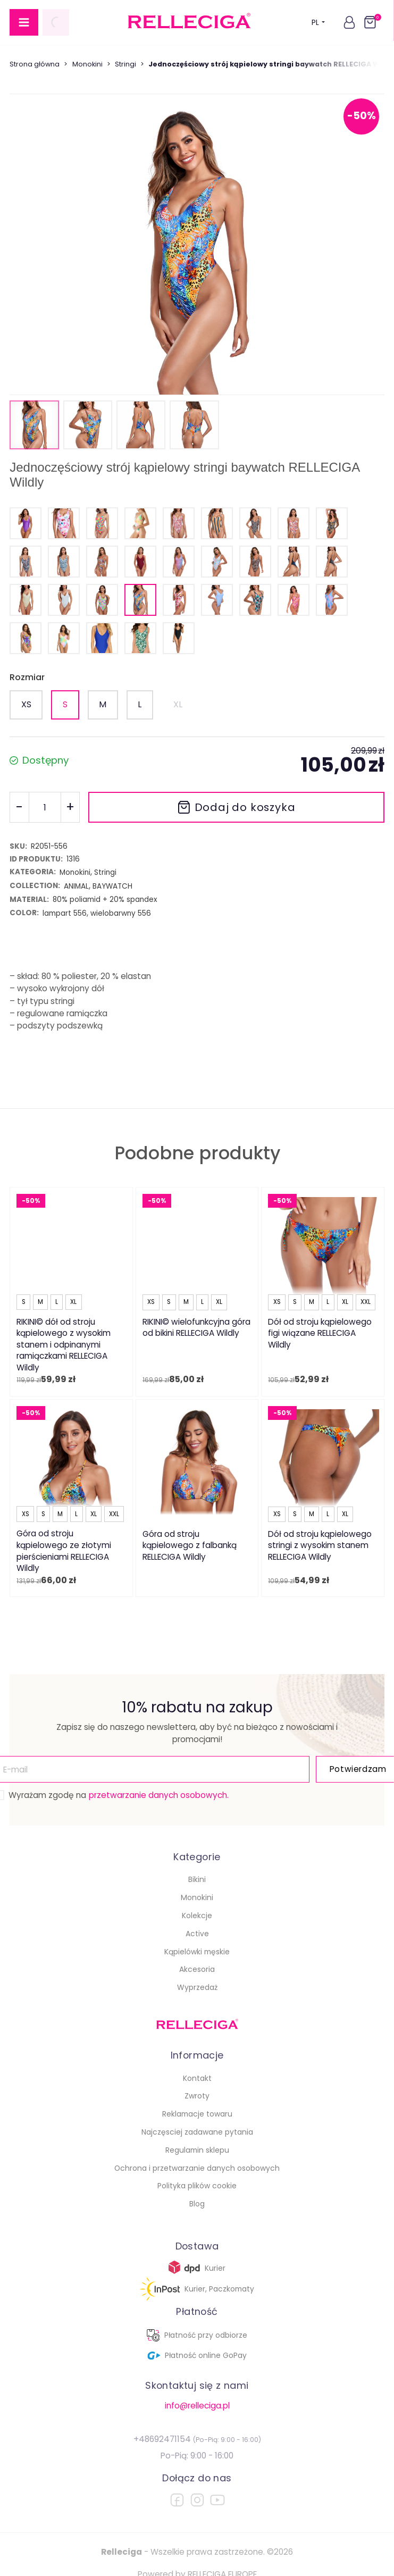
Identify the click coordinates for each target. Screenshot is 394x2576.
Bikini (197, 1879)
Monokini (87, 64)
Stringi (125, 64)
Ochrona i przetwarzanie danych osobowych (197, 2168)
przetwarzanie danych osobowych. (159, 1795)
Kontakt (197, 2078)
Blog (197, 2203)
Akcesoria (197, 1969)
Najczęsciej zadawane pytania (197, 2132)
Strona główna (35, 64)
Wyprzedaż (197, 1987)
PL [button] (318, 22)
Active (197, 1933)
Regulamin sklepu (197, 2150)
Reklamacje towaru (197, 2114)
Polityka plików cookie (197, 2185)
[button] (349, 22)
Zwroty (197, 2095)
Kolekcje (197, 1915)
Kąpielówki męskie (197, 1951)
